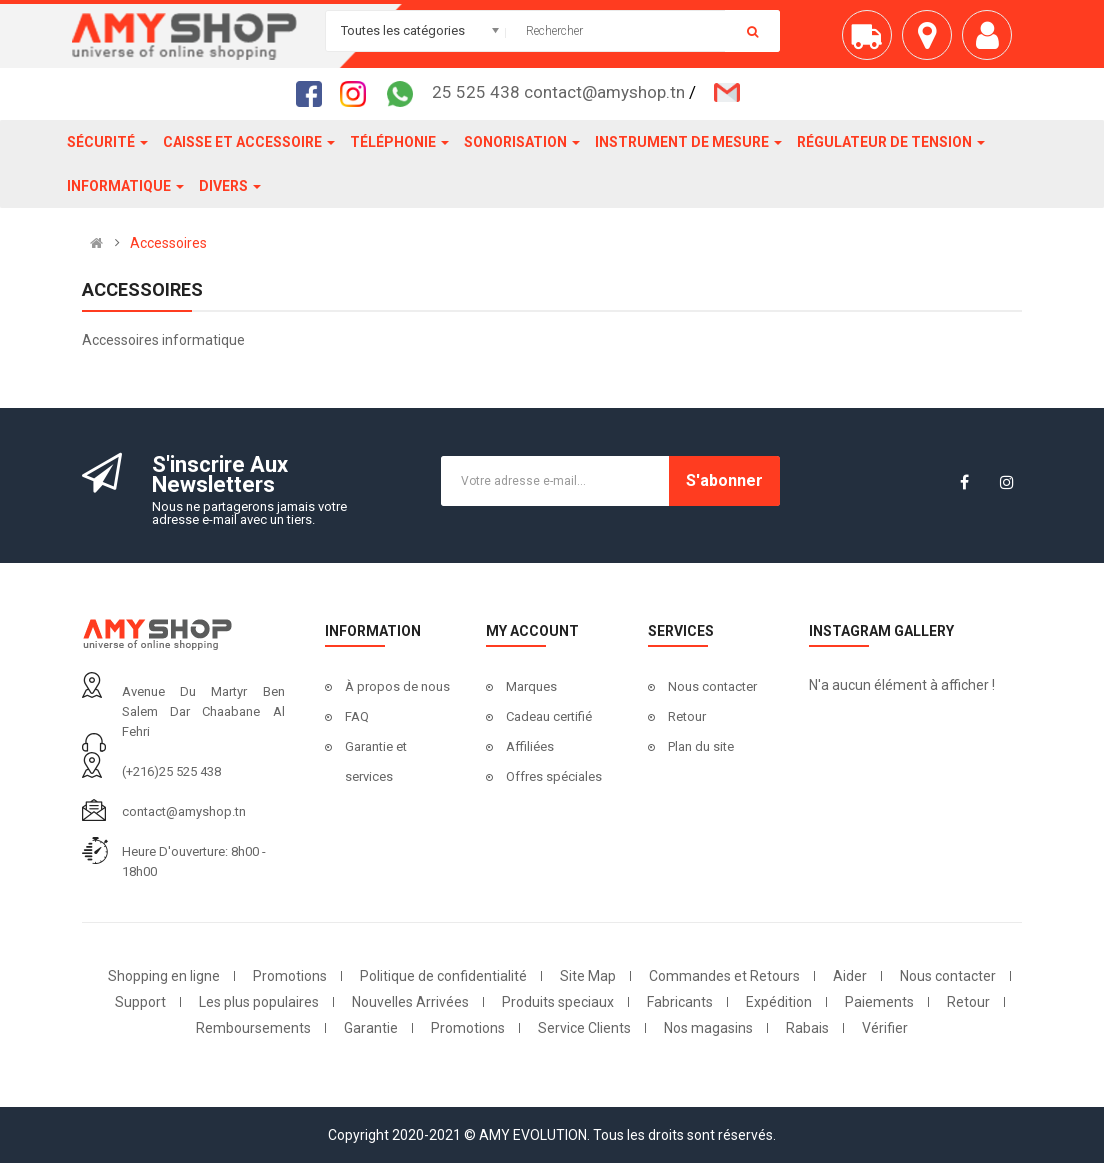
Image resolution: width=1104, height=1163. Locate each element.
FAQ (357, 716)
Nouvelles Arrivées (410, 1002)
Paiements (879, 1002)
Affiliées (530, 746)
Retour (687, 716)
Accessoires (168, 243)
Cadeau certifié (549, 716)
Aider (850, 976)
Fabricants (680, 1002)
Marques (531, 686)
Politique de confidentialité (443, 976)
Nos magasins (708, 1028)
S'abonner (724, 480)
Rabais (807, 1028)
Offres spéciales (554, 776)
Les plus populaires (259, 1002)
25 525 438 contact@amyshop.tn (558, 92)
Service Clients (584, 1028)
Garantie (371, 1028)
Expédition (779, 1002)
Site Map (588, 976)
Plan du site (701, 746)
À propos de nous (397, 686)
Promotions (290, 976)
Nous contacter (712, 686)
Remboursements (253, 1028)
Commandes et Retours (724, 976)
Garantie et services (376, 761)
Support (140, 1002)
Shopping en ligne (164, 976)
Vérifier (885, 1028)
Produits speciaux (558, 1002)
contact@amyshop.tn (184, 811)
